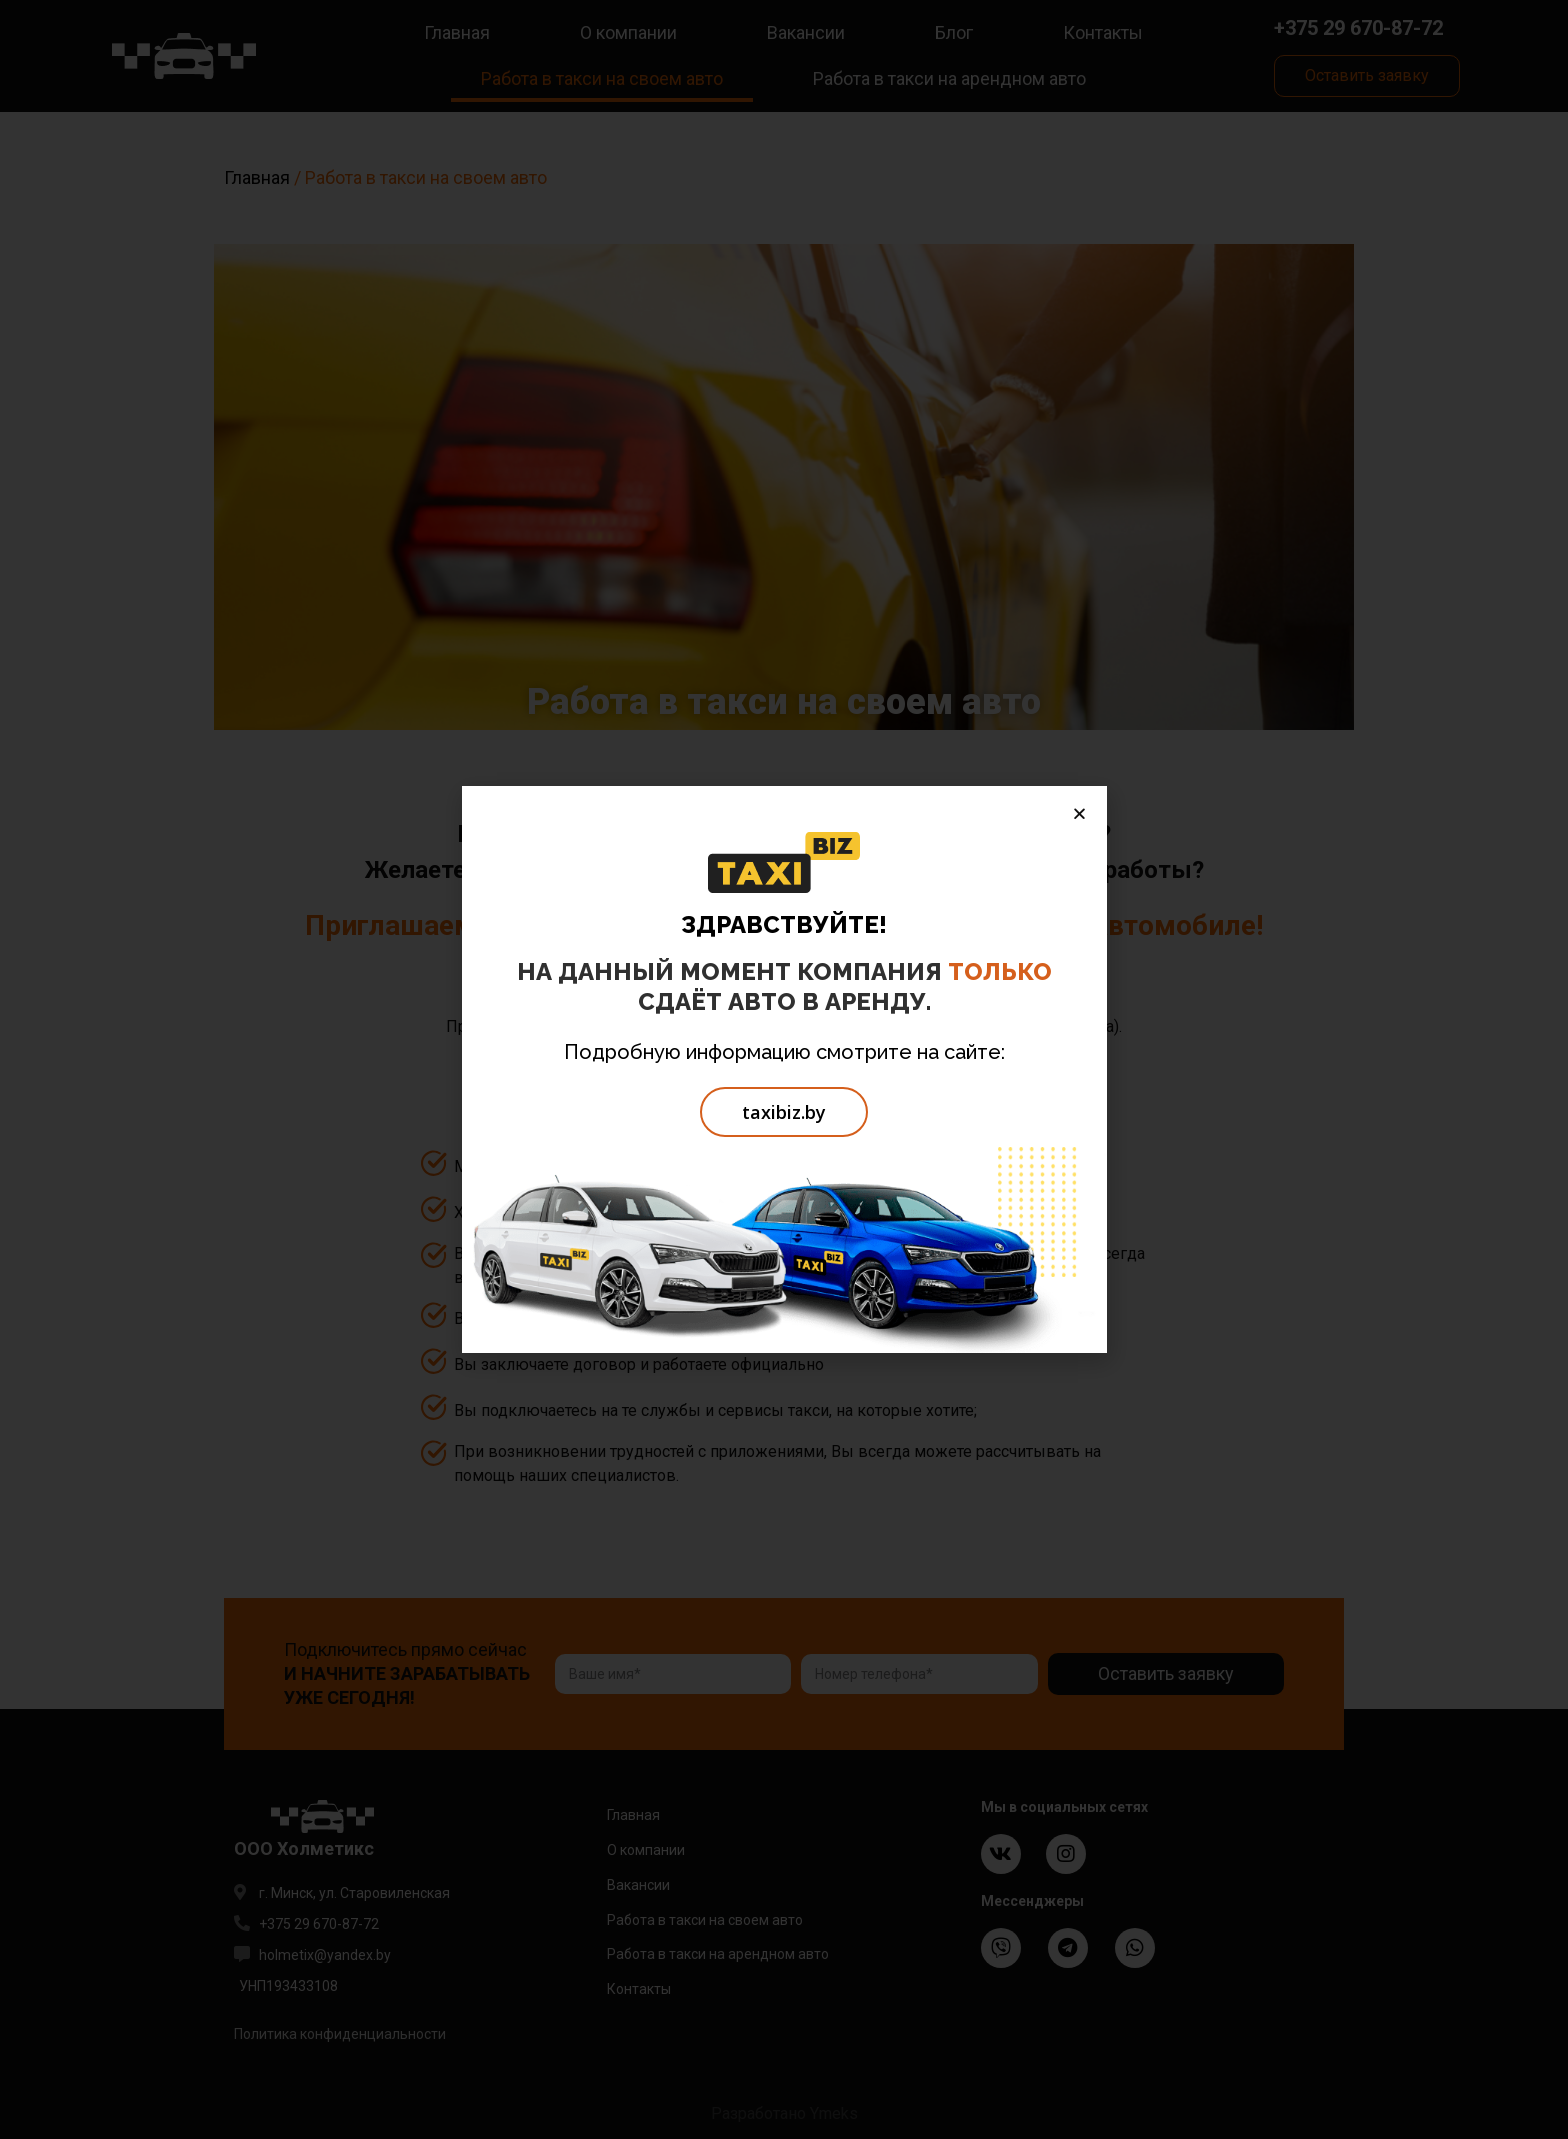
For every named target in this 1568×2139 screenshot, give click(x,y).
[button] (784, 1112)
